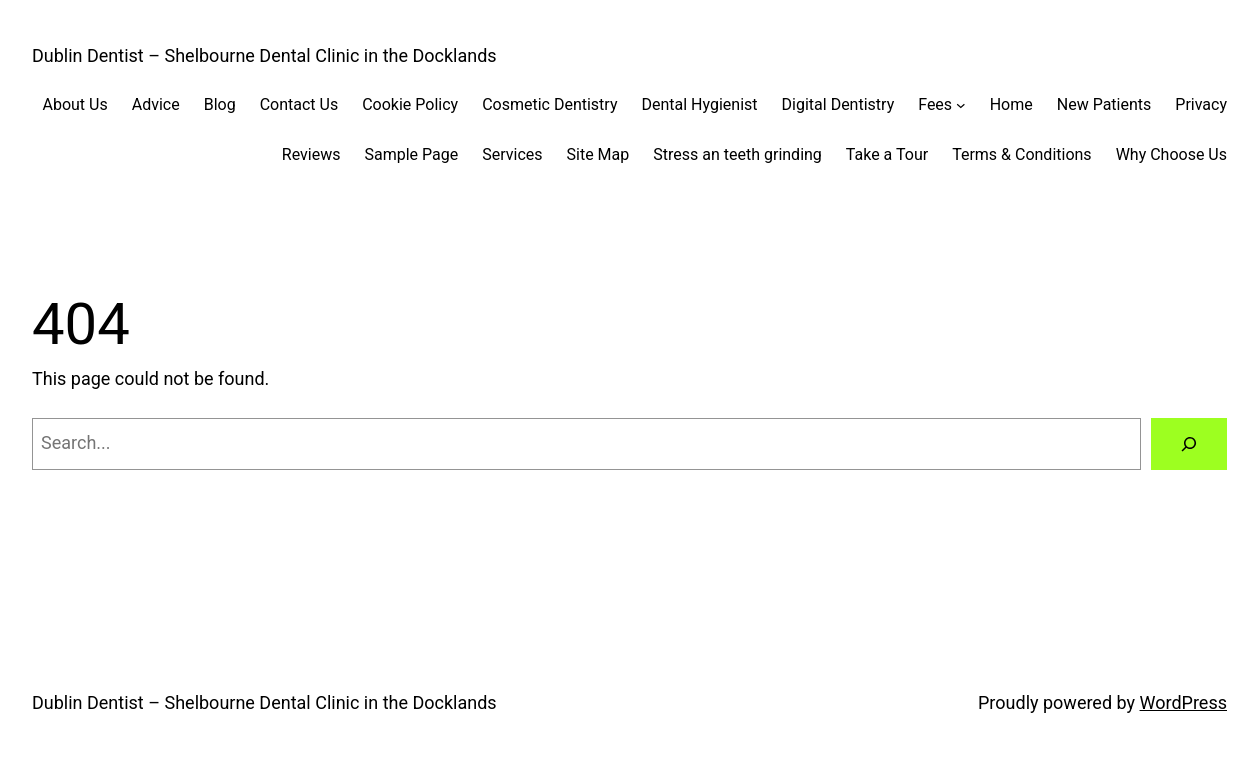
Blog (220, 104)
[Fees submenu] (961, 105)
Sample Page (411, 154)
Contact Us (299, 104)
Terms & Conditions (1022, 154)
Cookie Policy (410, 104)
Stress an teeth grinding (737, 154)
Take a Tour (887, 154)
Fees (935, 104)
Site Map (598, 154)
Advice (156, 104)
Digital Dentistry (838, 104)
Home (1011, 104)
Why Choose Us (1171, 154)
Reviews (311, 154)
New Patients (1104, 104)
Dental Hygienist (699, 104)
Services (512, 154)
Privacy (1201, 104)
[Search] (1189, 444)
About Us (74, 104)
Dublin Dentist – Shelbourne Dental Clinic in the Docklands (264, 55)
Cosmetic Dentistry (549, 104)
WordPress (1183, 702)
